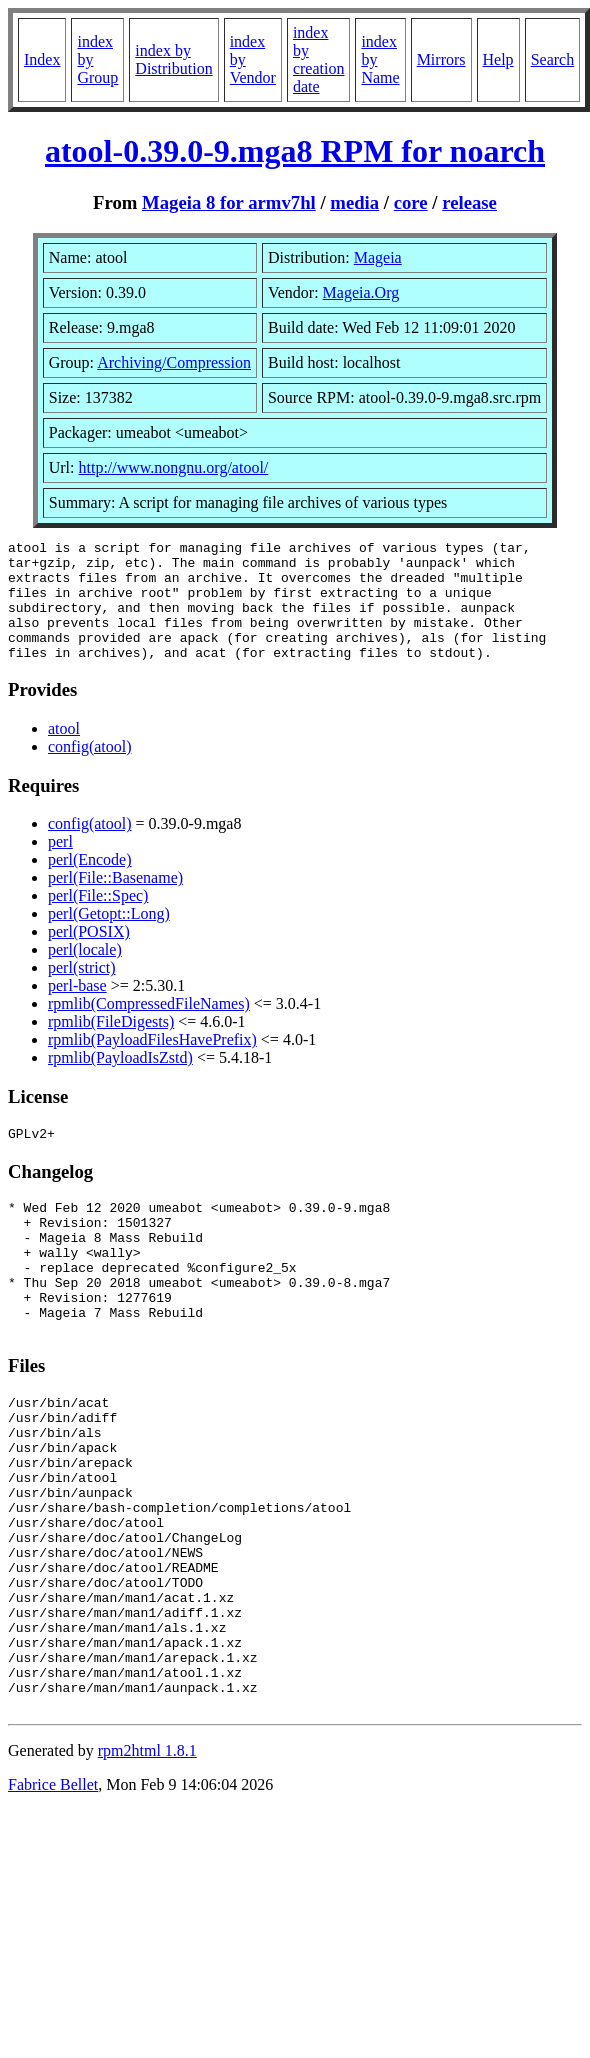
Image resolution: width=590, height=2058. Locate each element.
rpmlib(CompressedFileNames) (149, 1027)
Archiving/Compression (174, 362)
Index (42, 59)
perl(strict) (82, 991)
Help (498, 59)
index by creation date (319, 59)
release (469, 202)
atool (64, 752)
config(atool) (90, 770)
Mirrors (441, 59)
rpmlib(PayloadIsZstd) (120, 1081)
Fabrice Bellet (53, 1901)
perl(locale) (85, 973)
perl (60, 865)
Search (553, 59)
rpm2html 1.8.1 (147, 1867)
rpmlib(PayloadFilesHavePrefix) (152, 1063)
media (354, 202)
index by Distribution (173, 59)
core (411, 202)
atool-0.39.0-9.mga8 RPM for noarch (295, 151)
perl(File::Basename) (115, 901)
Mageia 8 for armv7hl (229, 202)
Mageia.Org (361, 292)
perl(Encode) (90, 883)
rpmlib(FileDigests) (111, 1045)
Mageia (378, 257)
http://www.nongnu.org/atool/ (174, 467)
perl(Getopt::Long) (109, 937)
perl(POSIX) (89, 955)
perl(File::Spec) (98, 919)
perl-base (77, 1009)
